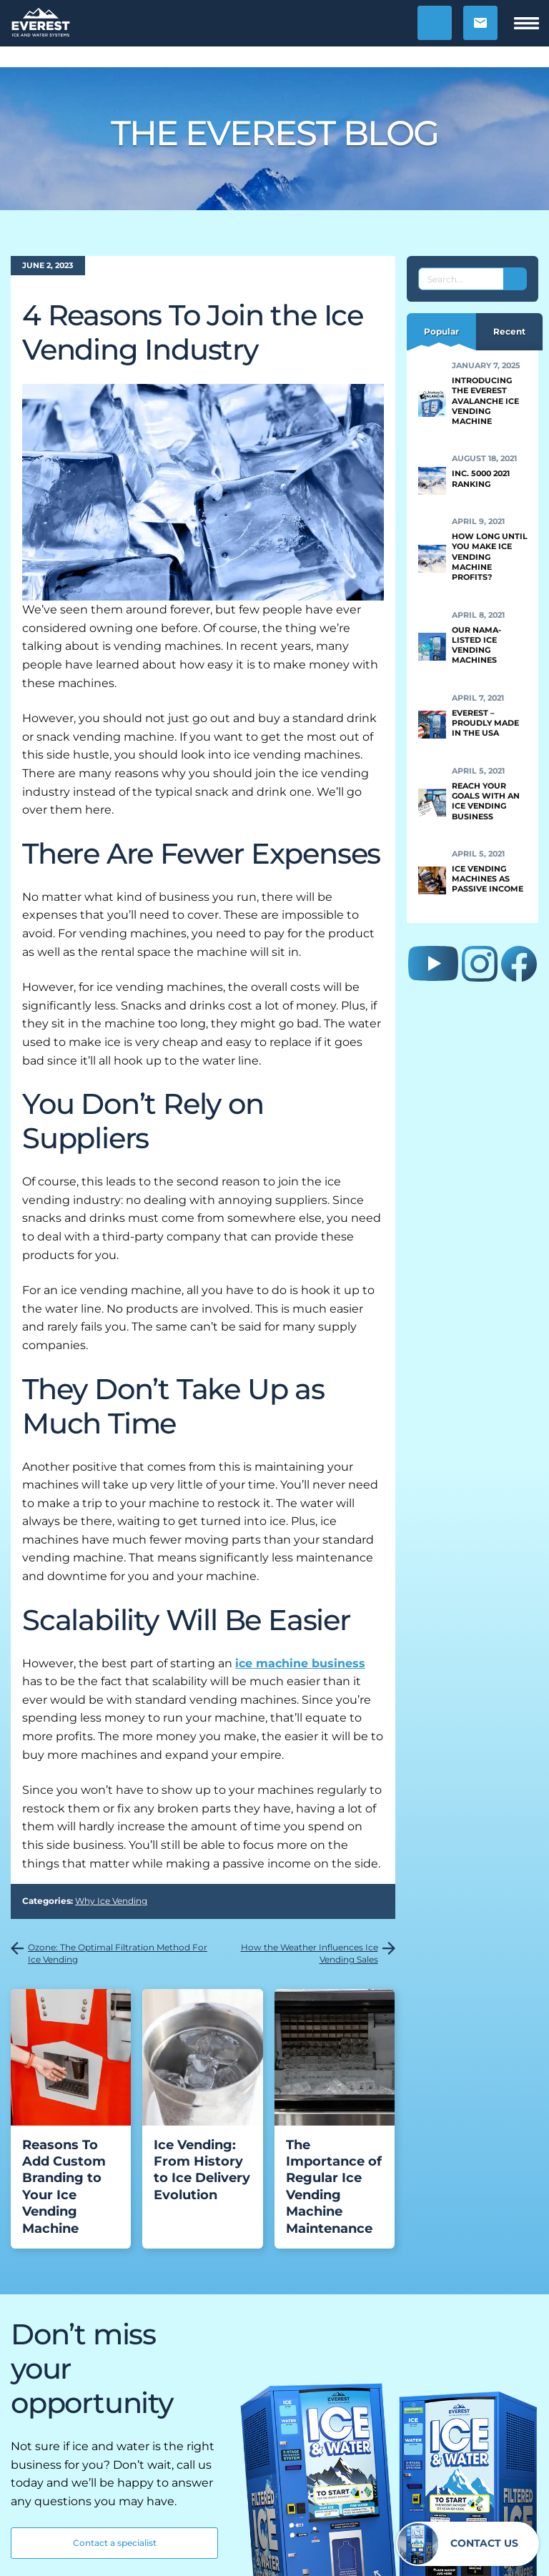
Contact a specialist (115, 2542)
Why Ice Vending (111, 1900)
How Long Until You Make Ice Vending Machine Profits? (490, 556)
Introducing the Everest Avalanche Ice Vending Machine (485, 400)
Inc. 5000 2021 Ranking (481, 478)
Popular (441, 331)
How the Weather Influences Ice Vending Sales (309, 1953)
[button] (434, 23)
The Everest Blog (275, 133)
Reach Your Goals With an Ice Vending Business (486, 801)
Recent (509, 331)
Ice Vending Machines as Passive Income (487, 879)
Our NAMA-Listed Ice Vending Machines (476, 645)
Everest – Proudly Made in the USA (485, 723)
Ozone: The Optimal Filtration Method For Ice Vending (117, 1953)
